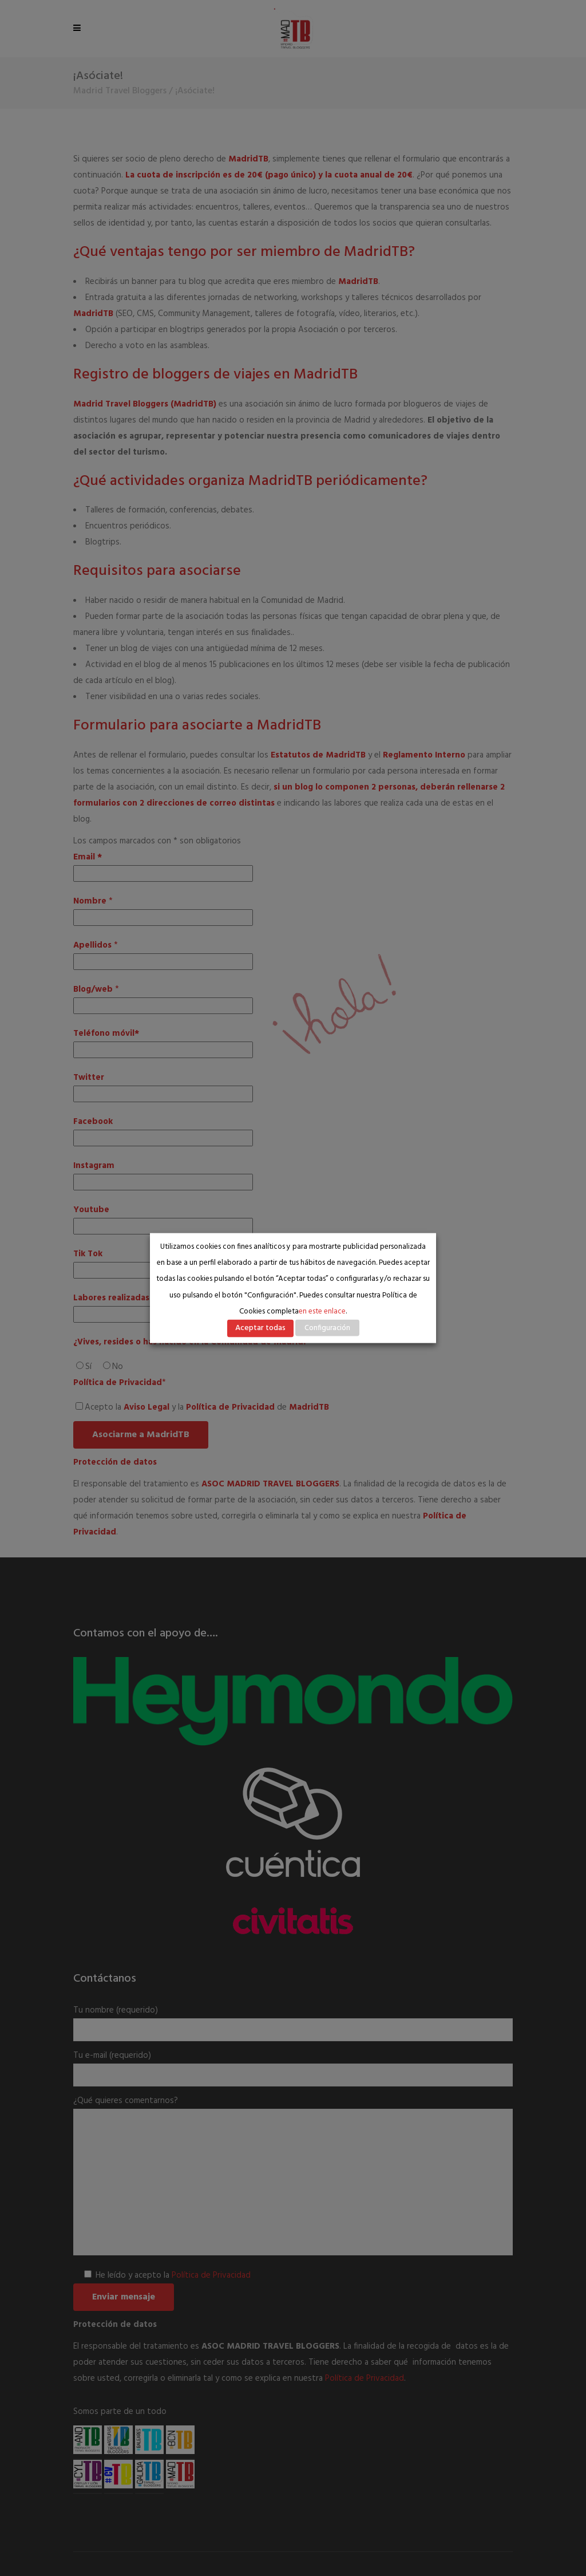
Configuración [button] (327, 1328)
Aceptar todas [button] (260, 1328)
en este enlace (322, 1311)
